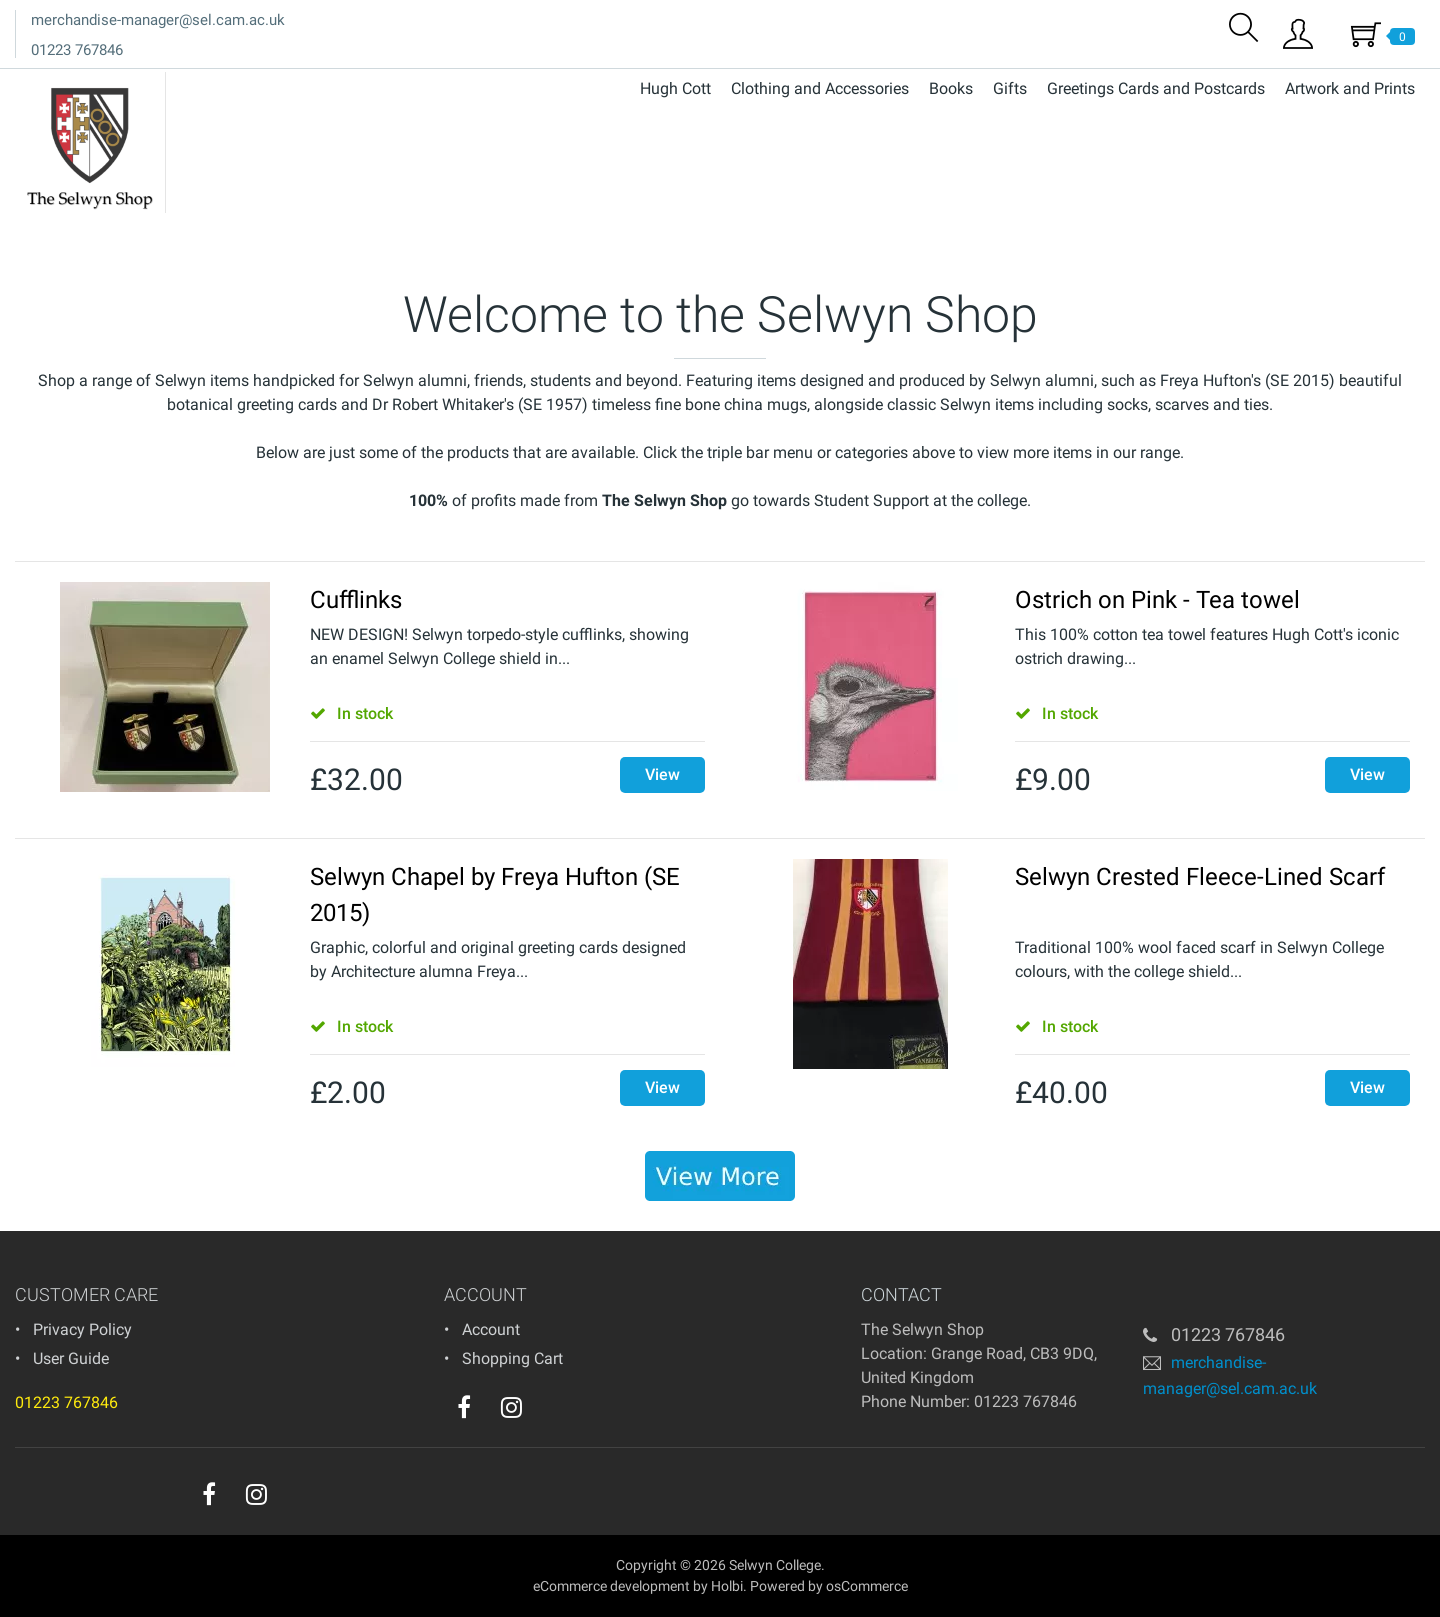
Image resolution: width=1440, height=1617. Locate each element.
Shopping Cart (512, 1358)
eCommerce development (611, 1586)
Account (491, 1329)
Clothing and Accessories (820, 88)
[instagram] (511, 1407)
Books (951, 88)
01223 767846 (77, 50)
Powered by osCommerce (829, 1586)
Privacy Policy (82, 1329)
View (662, 774)
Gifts (1010, 88)
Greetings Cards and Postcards (1156, 88)
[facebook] (464, 1407)
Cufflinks (356, 600)
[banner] (720, 1176)
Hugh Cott (675, 88)
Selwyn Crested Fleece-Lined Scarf (1200, 877)
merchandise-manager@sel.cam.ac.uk (158, 20)
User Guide (71, 1358)
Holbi (727, 1586)
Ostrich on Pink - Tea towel (1157, 600)
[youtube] (552, 1412)
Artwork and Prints (1350, 88)
